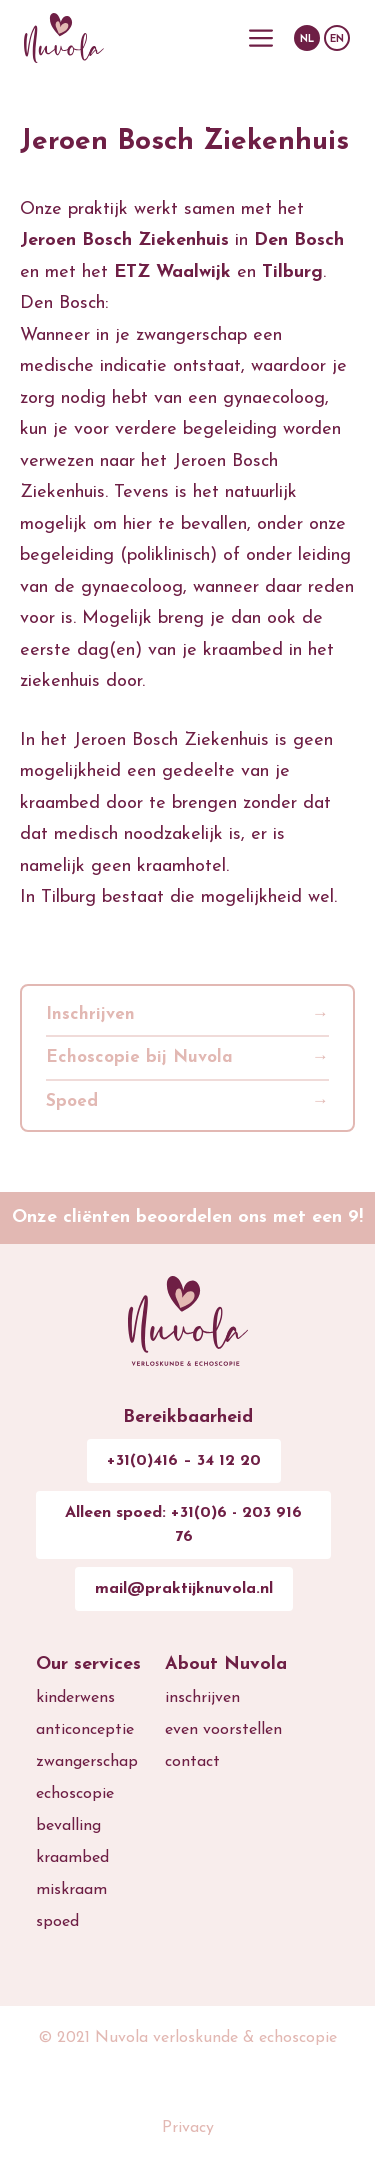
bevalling (68, 1826)
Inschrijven (90, 1014)
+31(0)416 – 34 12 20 (184, 1461)
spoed (57, 1922)
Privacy (188, 2128)
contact (192, 1762)
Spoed (72, 1101)
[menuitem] (307, 38)
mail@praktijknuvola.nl (184, 1589)
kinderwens (75, 1698)
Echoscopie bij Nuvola (139, 1057)
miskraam (71, 1890)
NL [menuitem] (307, 40)
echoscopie (75, 1794)
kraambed (72, 1858)
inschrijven (202, 1698)
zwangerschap (87, 1762)
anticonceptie (85, 1730)
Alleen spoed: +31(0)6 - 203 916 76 (183, 1525)
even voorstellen (223, 1730)
